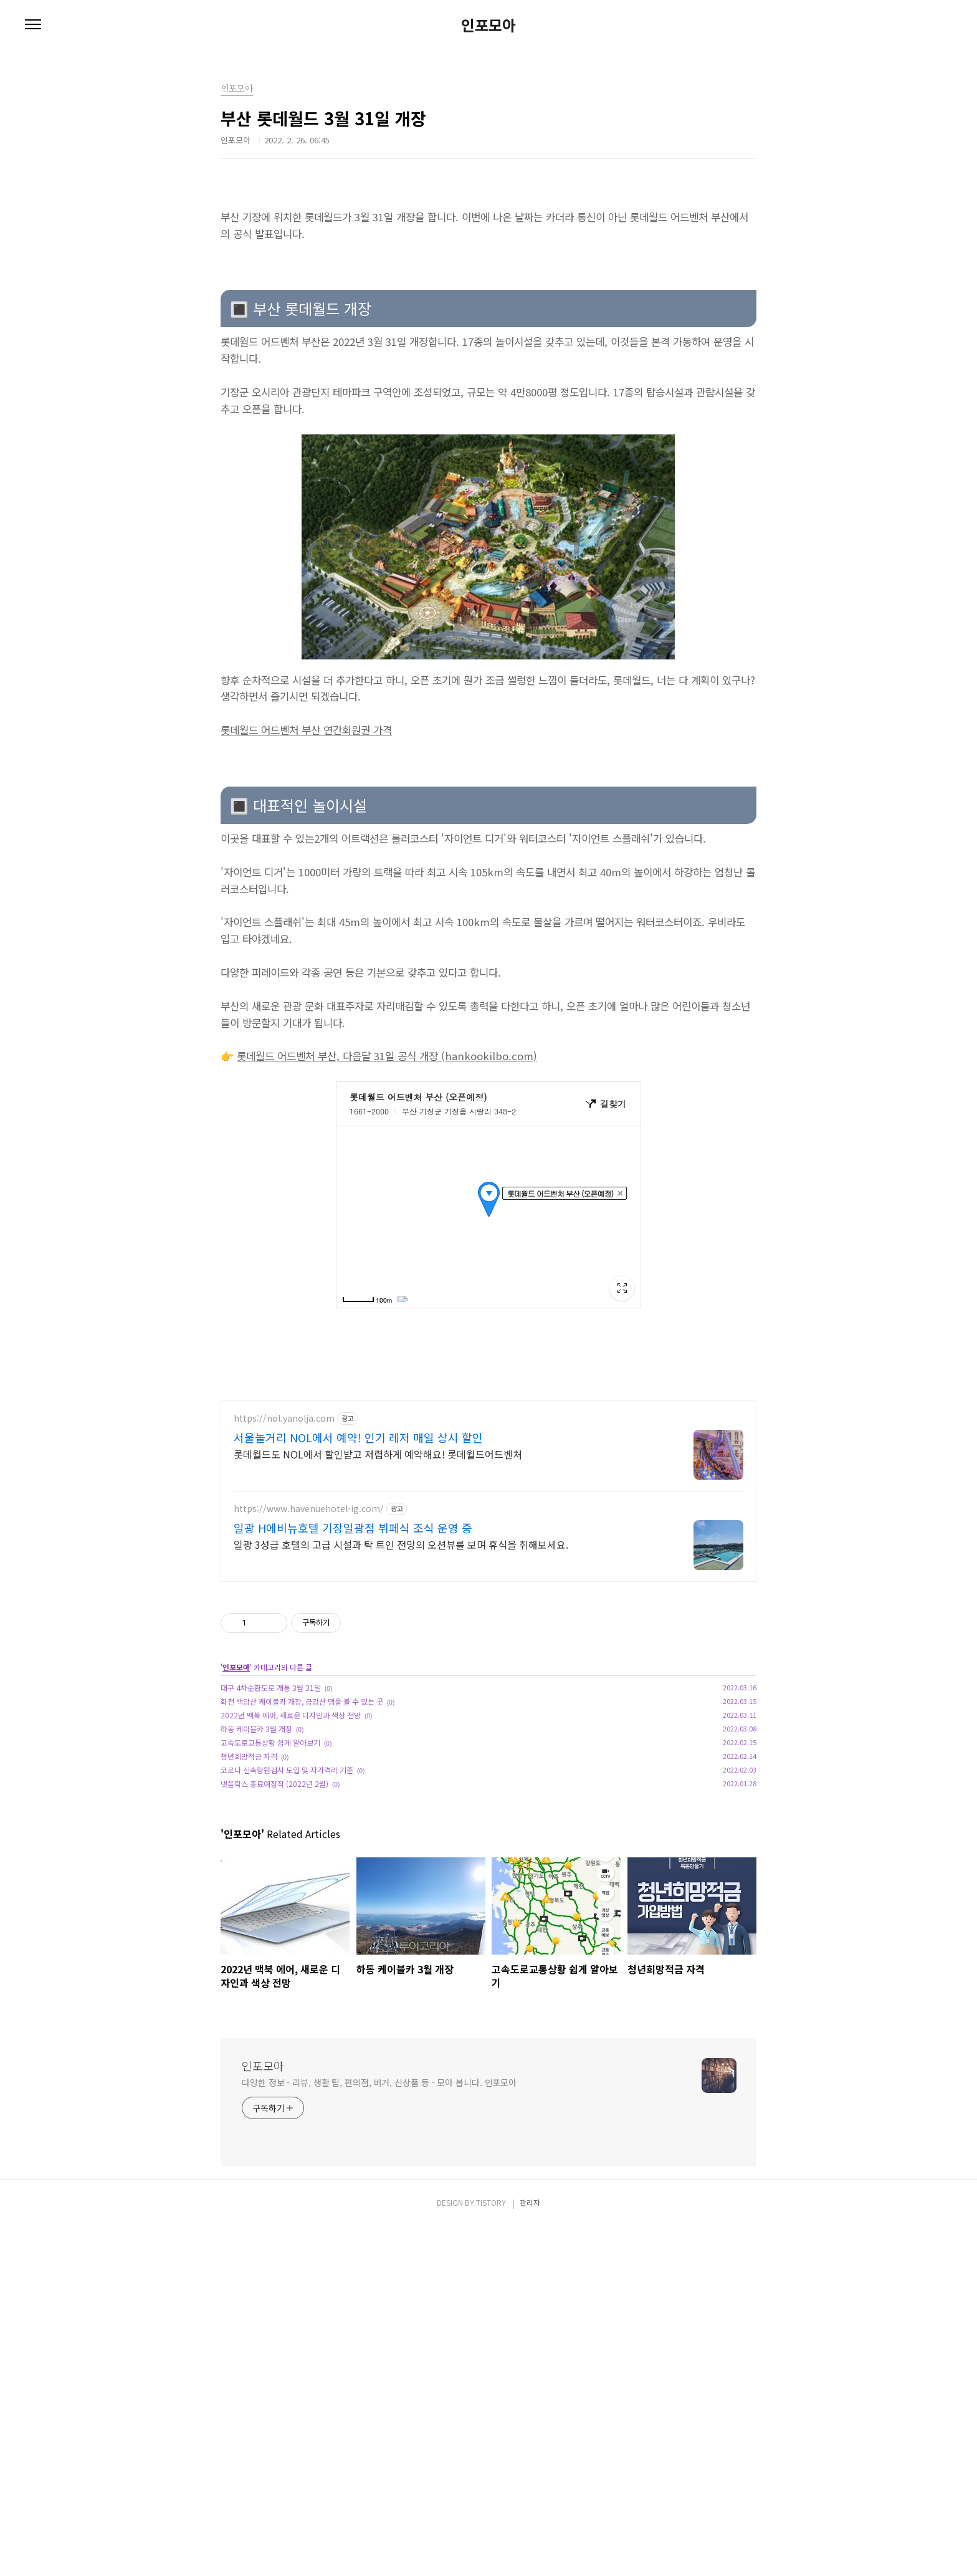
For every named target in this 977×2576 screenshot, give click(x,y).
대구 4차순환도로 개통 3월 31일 (271, 1687)
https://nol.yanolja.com (284, 1418)
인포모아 (488, 24)
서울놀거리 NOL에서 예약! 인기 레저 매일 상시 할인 (358, 1437)
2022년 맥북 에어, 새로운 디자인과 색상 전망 (291, 1715)
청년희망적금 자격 (249, 1756)
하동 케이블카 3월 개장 (256, 1728)
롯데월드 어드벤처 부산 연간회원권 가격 (306, 729)
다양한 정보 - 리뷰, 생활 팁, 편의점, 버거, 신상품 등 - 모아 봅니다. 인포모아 (379, 2082)
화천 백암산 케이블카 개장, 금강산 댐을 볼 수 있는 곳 (302, 1701)
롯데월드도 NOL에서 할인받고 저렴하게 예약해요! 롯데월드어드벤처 (378, 1454)
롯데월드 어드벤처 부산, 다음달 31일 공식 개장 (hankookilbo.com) (387, 1055)
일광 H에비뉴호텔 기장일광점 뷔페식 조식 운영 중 (353, 1527)
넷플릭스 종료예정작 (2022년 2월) (274, 1783)
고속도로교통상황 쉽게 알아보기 (270, 1742)
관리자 (530, 2202)
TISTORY (491, 2202)
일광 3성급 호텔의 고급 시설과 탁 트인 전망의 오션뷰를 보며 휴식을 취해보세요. (401, 1544)
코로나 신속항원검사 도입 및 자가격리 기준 (287, 1769)
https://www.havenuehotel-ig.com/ (309, 1508)
